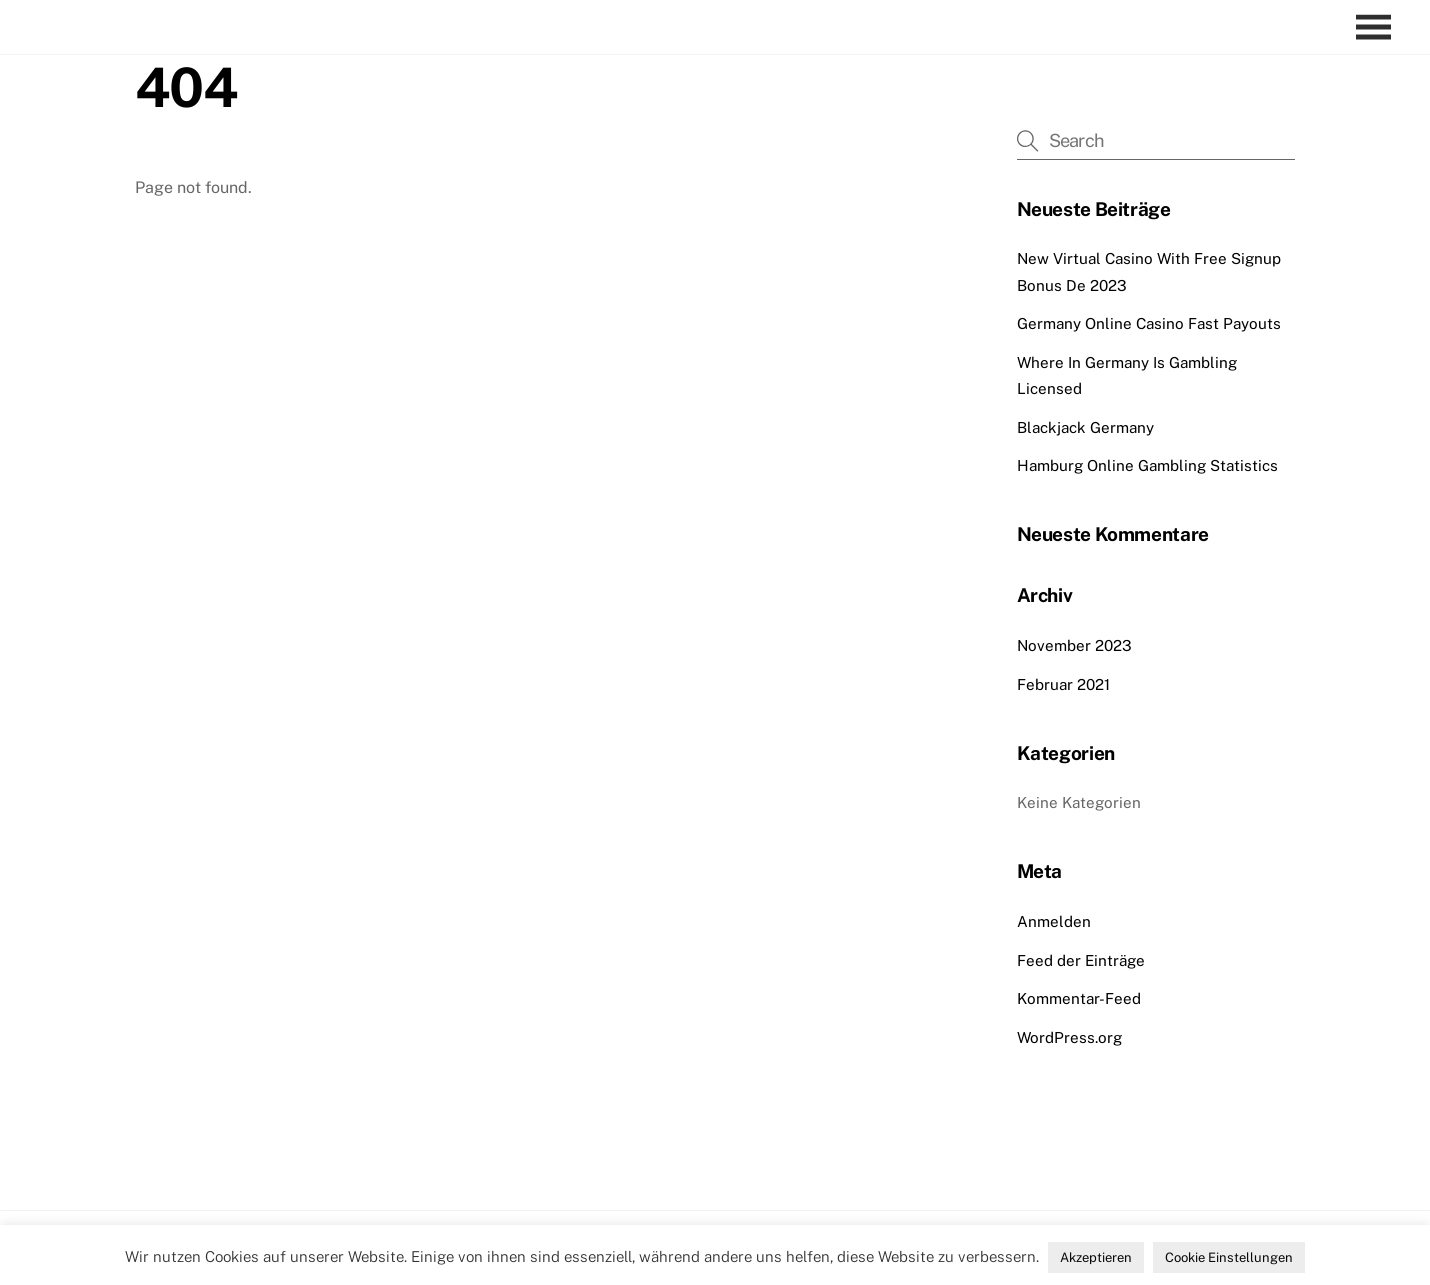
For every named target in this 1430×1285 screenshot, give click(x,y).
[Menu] (1378, 27)
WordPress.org (1069, 1037)
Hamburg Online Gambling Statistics (1147, 465)
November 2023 (1074, 645)
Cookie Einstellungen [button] (1229, 1257)
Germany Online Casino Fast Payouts (1149, 323)
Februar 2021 (1063, 684)
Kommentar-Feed (1079, 998)
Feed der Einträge (1081, 960)
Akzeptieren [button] (1096, 1257)
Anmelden (1054, 921)
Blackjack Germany (1085, 427)
